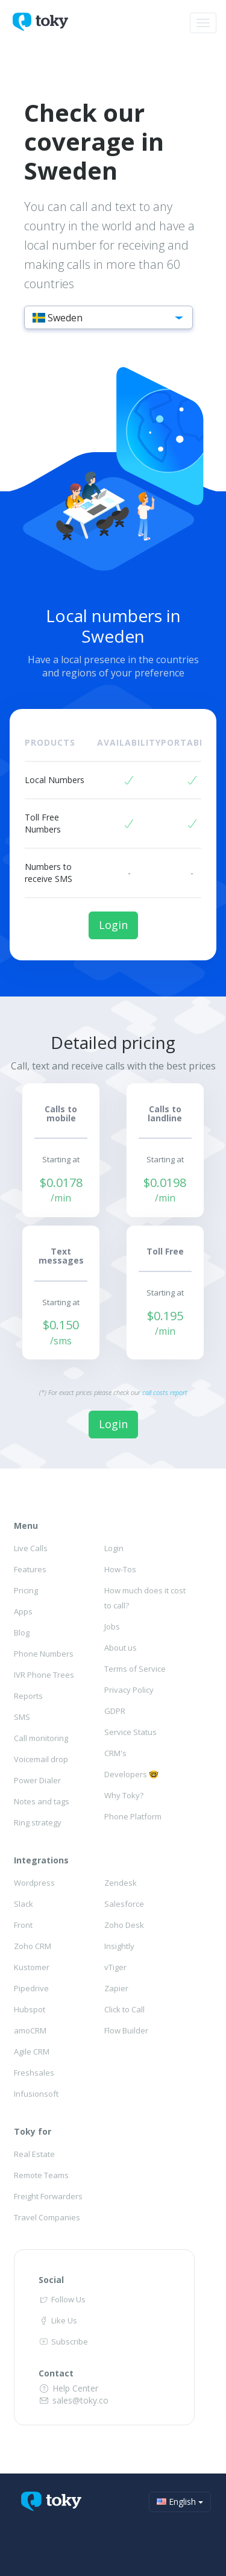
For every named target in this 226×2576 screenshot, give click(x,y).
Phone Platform (133, 1816)
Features (30, 1569)
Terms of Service (135, 1668)
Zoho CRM (32, 1946)
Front (23, 1924)
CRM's (115, 1753)
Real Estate (34, 2154)
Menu (26, 1525)
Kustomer (31, 1967)
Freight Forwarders (48, 2196)
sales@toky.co (74, 2400)
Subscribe (63, 2341)
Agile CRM (31, 2051)
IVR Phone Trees (44, 1674)
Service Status (130, 1732)
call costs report (164, 1392)
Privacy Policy (129, 1689)
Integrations (41, 1860)
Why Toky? (123, 1795)
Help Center (69, 2388)
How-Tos (120, 1569)
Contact (56, 2373)
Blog (22, 1632)
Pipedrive (31, 1988)
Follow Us (62, 2299)
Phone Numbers (44, 1653)
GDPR (114, 1710)
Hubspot (29, 2009)
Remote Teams (41, 2175)
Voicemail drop (41, 1759)
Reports (28, 1695)
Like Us (58, 2320)
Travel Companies (47, 2217)
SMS (22, 1717)
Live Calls (31, 1548)
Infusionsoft (36, 2093)
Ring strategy (37, 1822)
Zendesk (120, 1882)
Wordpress (34, 1882)
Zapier (116, 1988)
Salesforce (124, 1903)
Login (113, 925)
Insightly (119, 1946)
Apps (23, 1611)
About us (120, 1647)
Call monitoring (41, 1738)
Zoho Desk (124, 1924)
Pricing (26, 1590)
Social (51, 2279)
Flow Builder (126, 2030)
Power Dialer (37, 1780)
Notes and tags (41, 1801)
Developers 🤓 (131, 1774)
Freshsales (34, 2072)
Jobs (112, 1626)
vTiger (115, 1967)
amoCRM (30, 2030)
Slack (23, 1903)
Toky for (32, 2131)
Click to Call (124, 2009)
